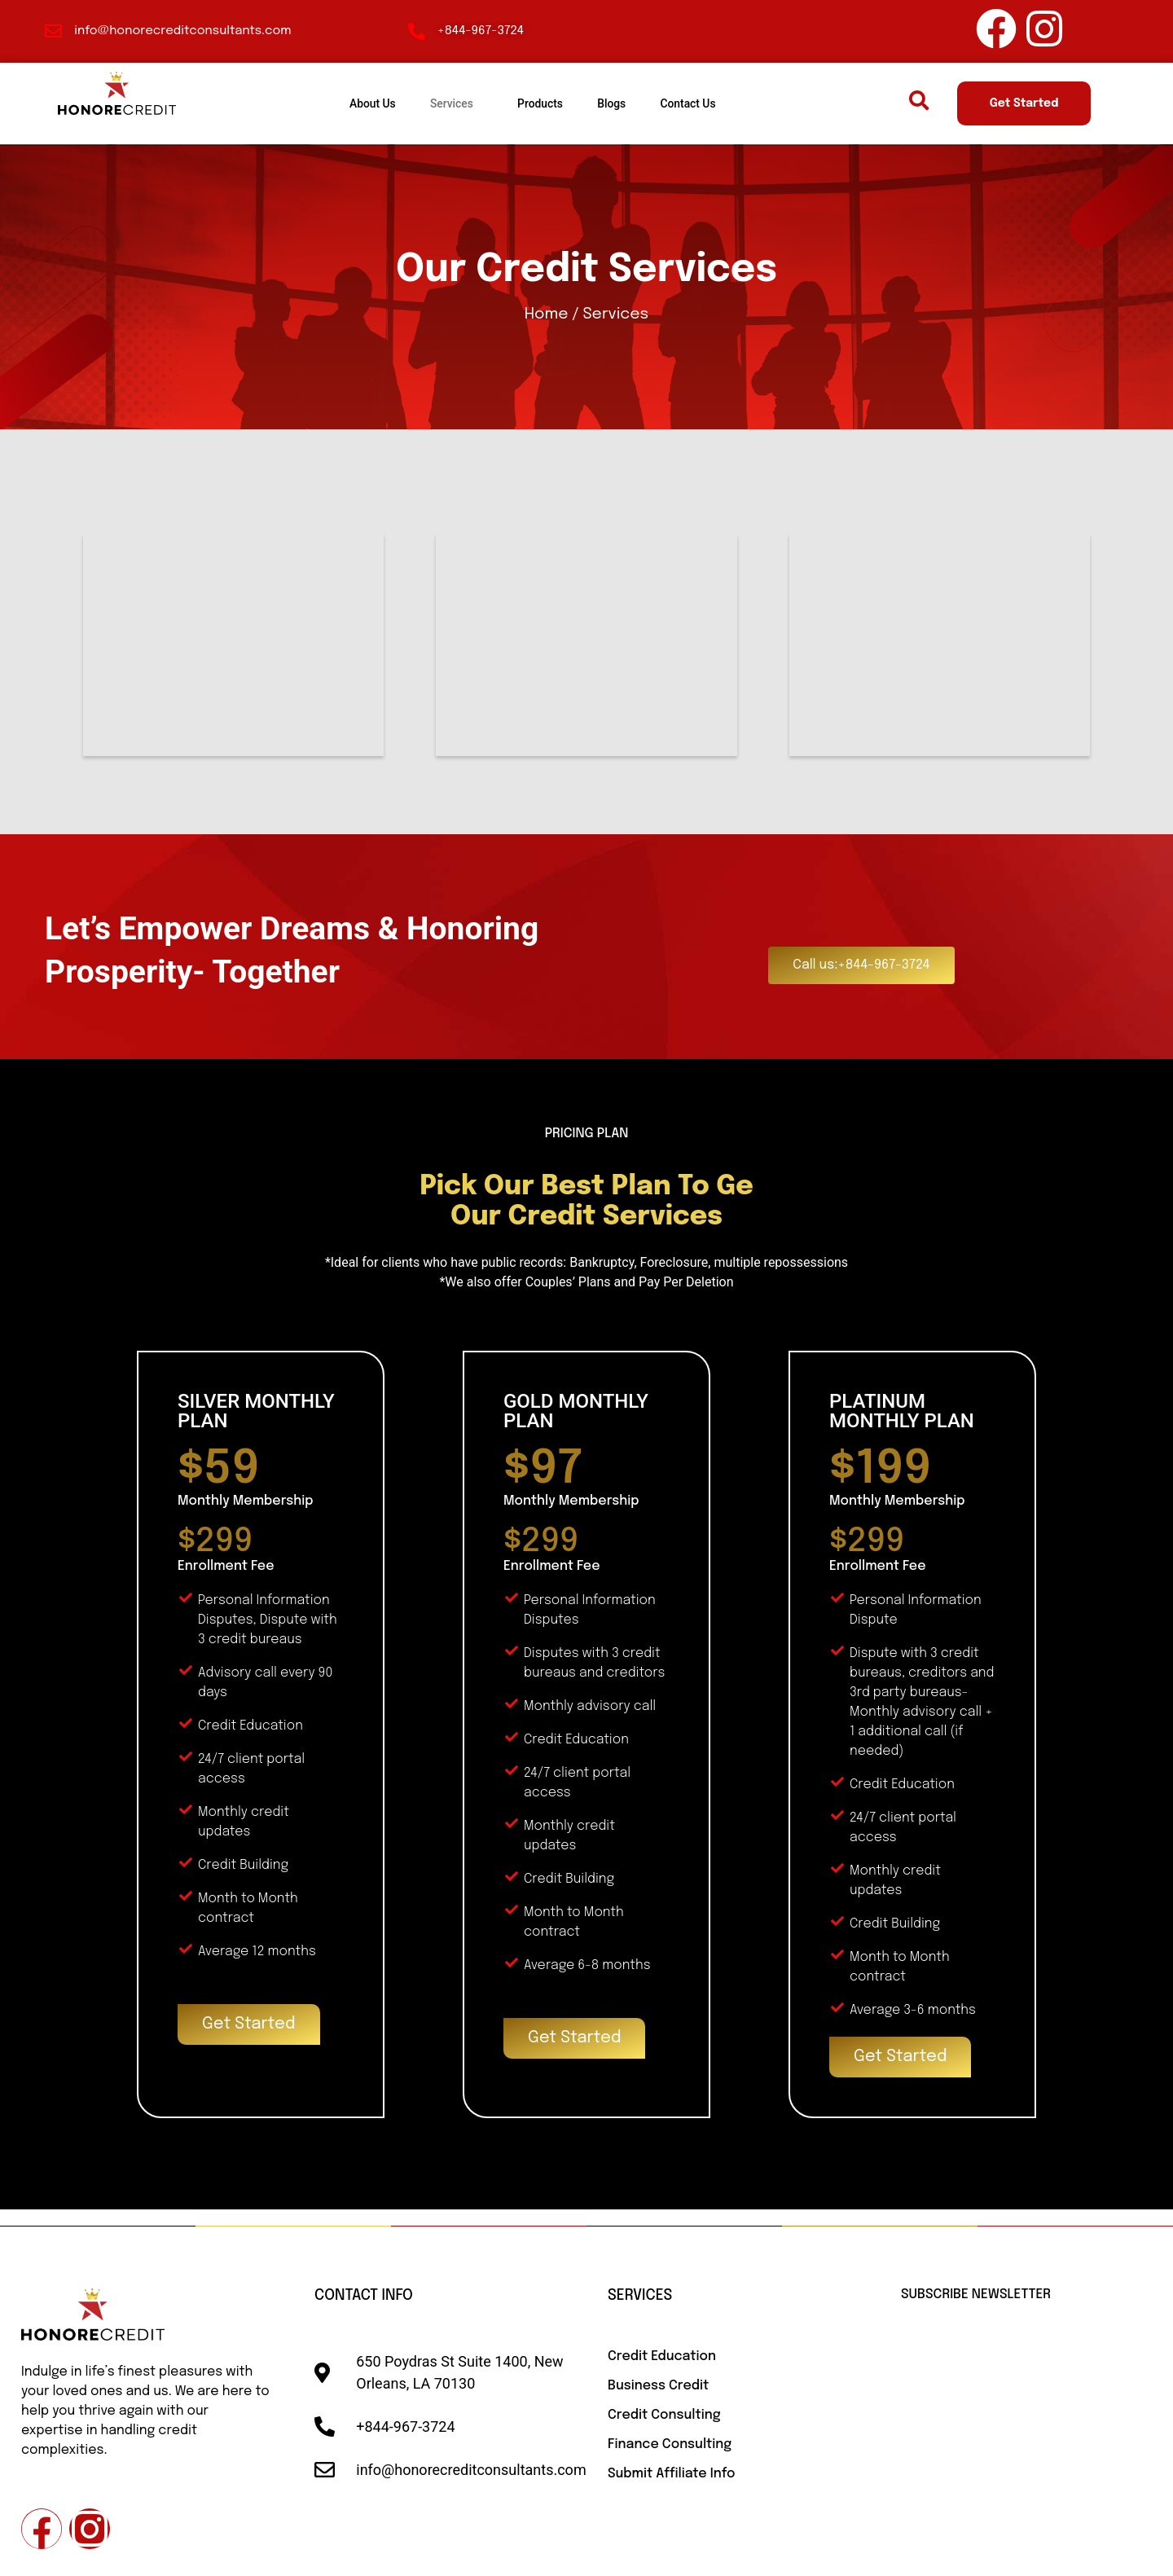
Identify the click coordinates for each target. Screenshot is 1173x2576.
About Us (352, 103)
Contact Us (708, 103)
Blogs (621, 103)
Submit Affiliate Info (671, 2474)
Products (540, 103)
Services (442, 103)
